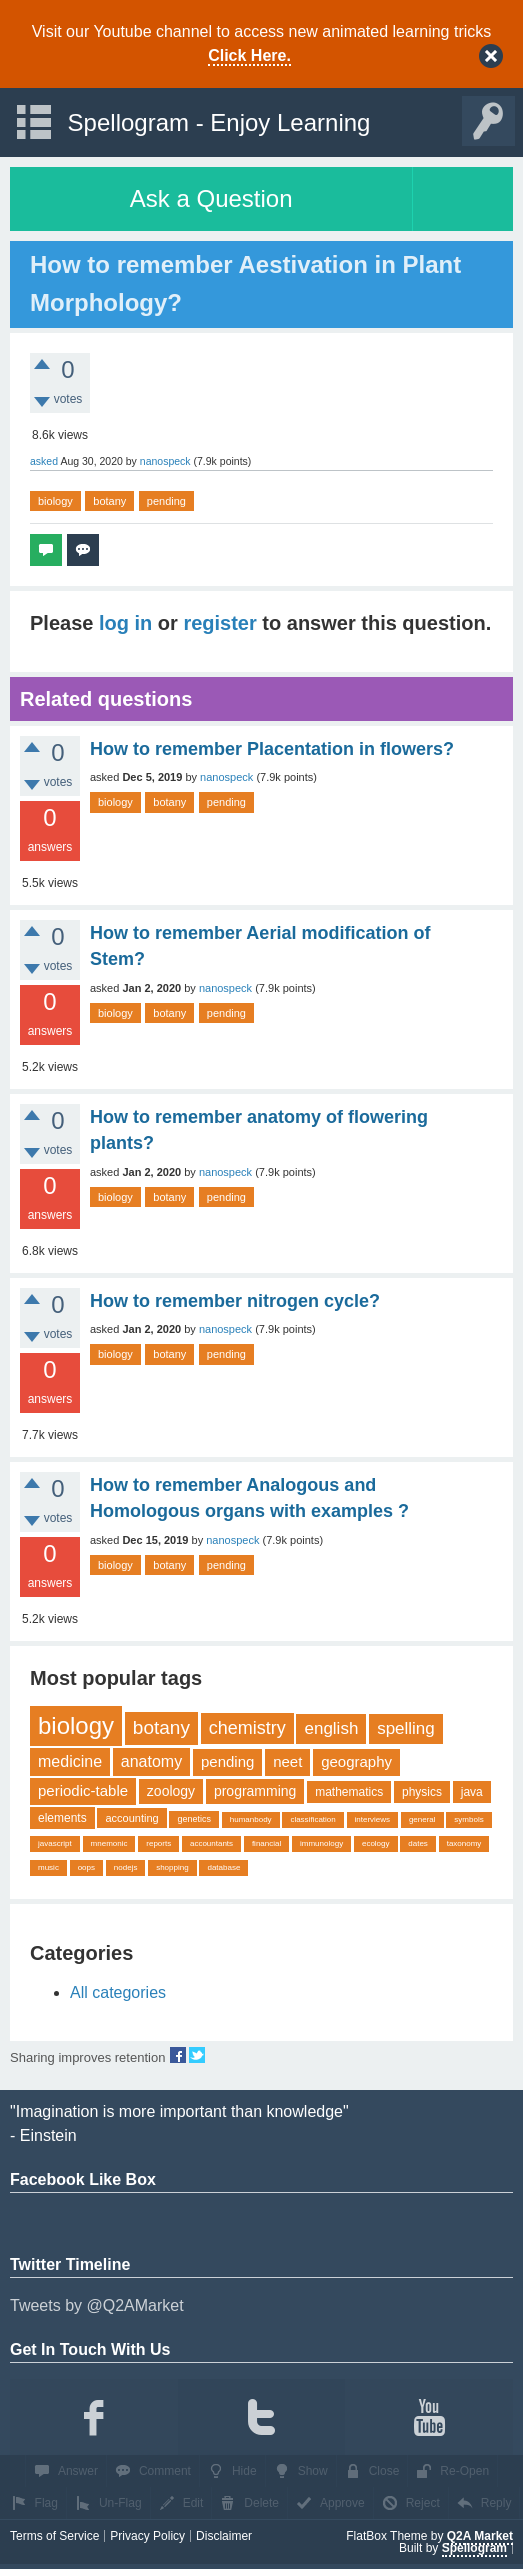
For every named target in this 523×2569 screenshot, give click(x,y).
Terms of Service (54, 2536)
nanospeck (226, 777)
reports (158, 1843)
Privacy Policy (147, 2536)
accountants (211, 1843)
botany (109, 501)
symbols (468, 1819)
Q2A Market (480, 2536)
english (331, 1728)
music (48, 1867)
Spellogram (474, 2548)
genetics (194, 1819)
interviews (373, 1819)
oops (86, 1867)
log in (125, 623)
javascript (55, 1843)
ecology (376, 1843)
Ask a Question (211, 198)
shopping (172, 1867)
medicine (70, 1761)
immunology (321, 1843)
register (219, 623)
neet (287, 1761)
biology (55, 501)
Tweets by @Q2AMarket (97, 2305)
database (223, 1867)
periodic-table (83, 1790)
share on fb (178, 2055)
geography (356, 1761)
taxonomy (464, 1843)
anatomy (151, 1761)
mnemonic (109, 1843)
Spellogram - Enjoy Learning (219, 122)
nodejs (126, 1867)
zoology (171, 1791)
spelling (406, 1728)
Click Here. (249, 55)
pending (166, 501)
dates (418, 1843)
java (472, 1792)
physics (422, 1792)
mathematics (349, 1792)
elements (62, 1818)
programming (255, 1791)
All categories (118, 1992)
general (422, 1819)
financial (266, 1843)
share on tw (197, 2055)
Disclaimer (224, 2536)
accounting (131, 1818)
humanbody (251, 1819)
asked (44, 461)
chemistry (247, 1728)
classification (312, 1819)
